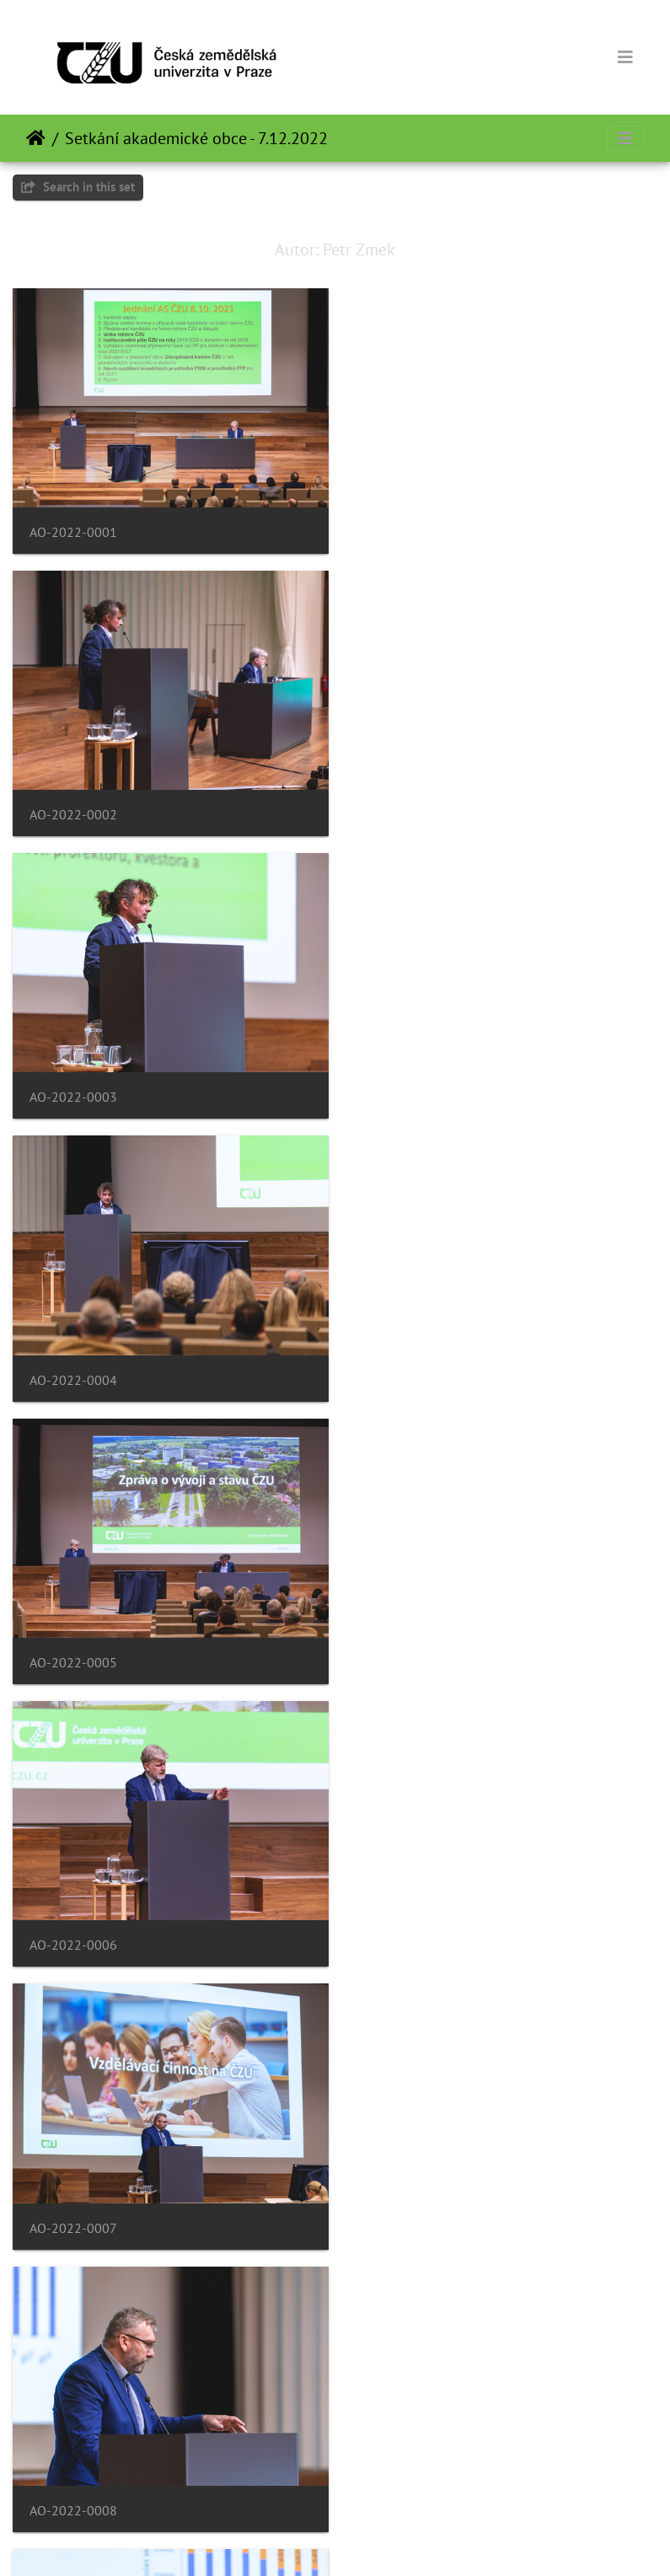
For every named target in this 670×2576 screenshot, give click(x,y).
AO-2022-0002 (409, 527)
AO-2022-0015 (73, 2475)
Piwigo (379, 2540)
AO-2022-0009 (73, 1641)
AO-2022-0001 (73, 527)
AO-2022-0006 (409, 1084)
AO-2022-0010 (409, 1641)
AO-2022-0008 (409, 1363)
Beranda (36, 138)
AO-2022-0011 (73, 1919)
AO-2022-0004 (409, 806)
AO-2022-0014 (409, 2197)
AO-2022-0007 (73, 1363)
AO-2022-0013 (73, 2197)
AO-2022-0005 (73, 1084)
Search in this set (78, 187)
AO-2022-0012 (409, 1919)
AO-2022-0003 (73, 806)
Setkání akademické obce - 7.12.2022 (196, 138)
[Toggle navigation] (625, 57)
